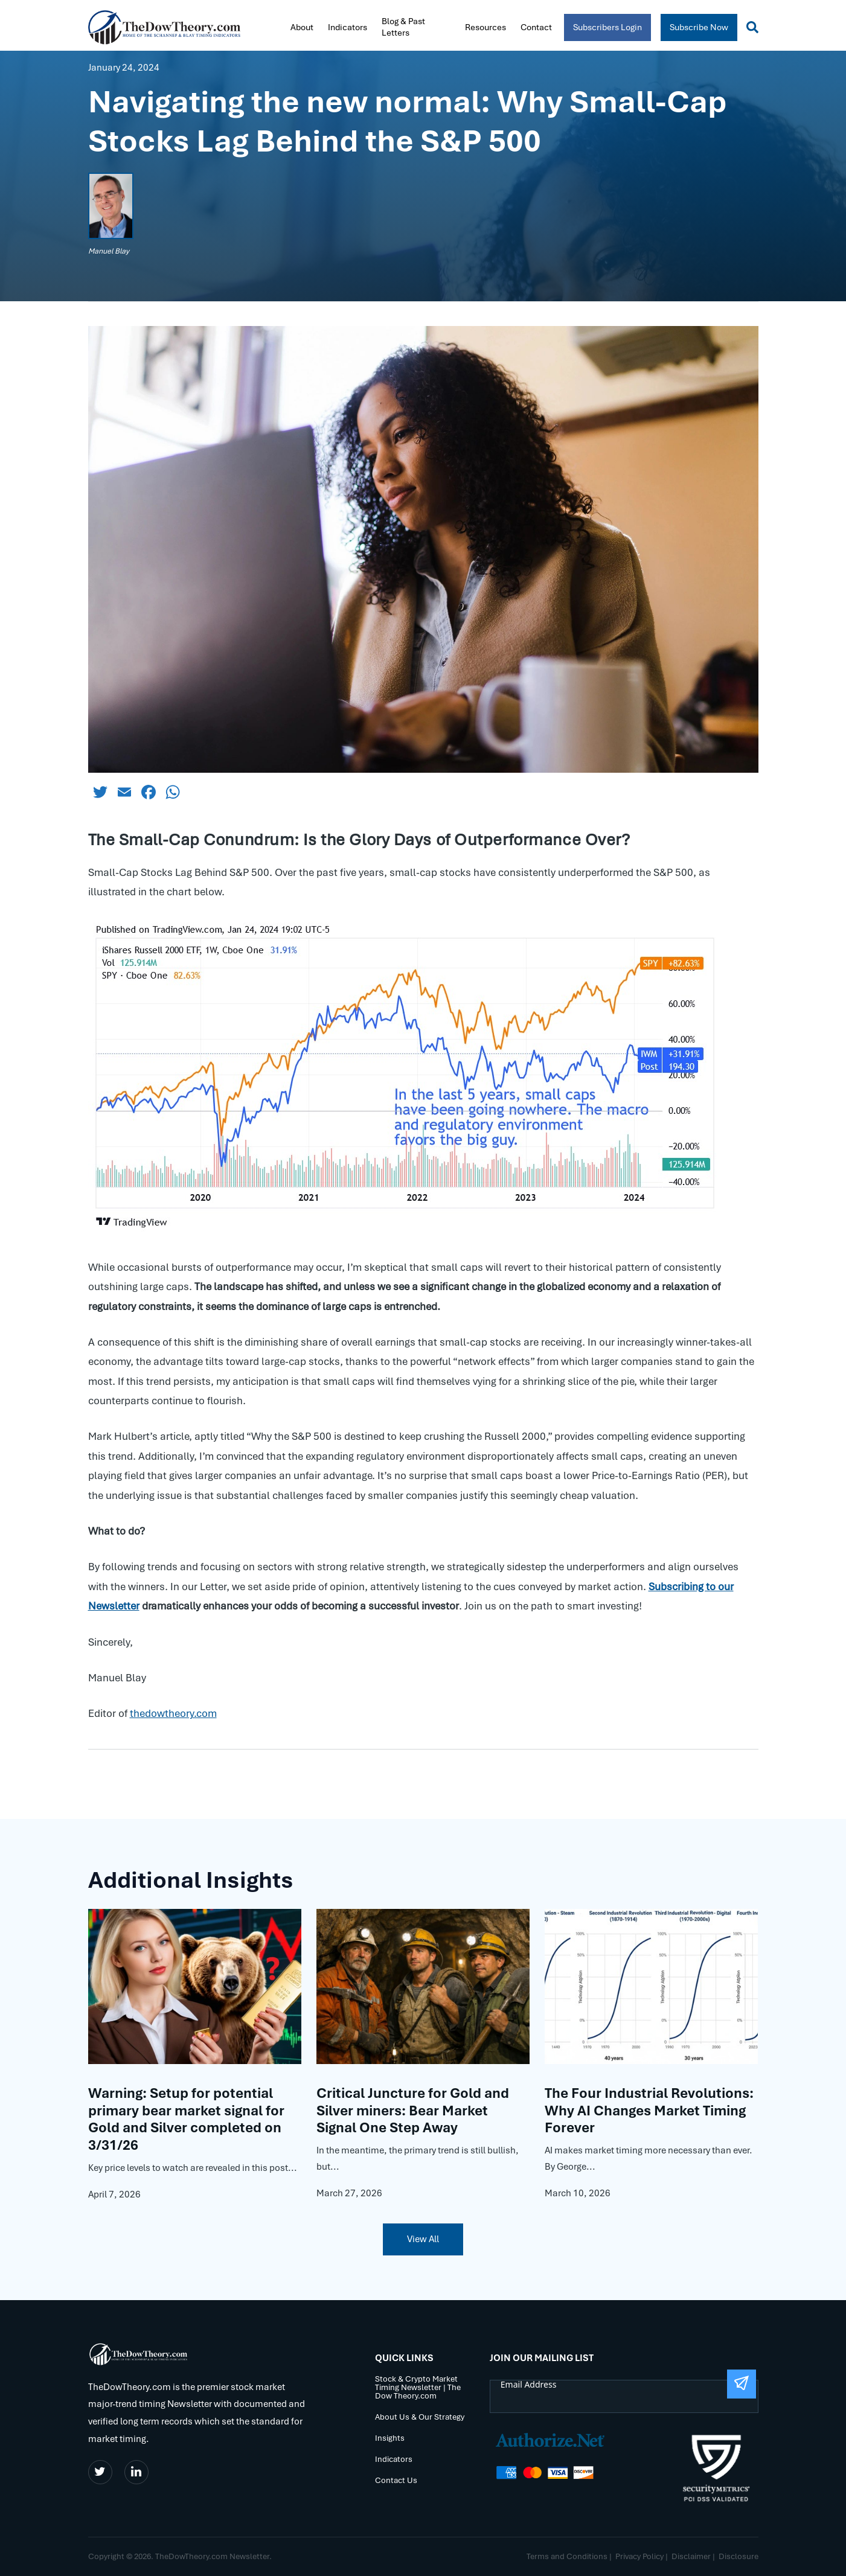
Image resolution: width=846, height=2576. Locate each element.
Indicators (347, 27)
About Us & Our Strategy (419, 2417)
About (301, 27)
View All (423, 2239)
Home (271, 26)
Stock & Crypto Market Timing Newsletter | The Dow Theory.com (418, 2388)
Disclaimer (691, 2556)
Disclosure (738, 2556)
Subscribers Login (607, 27)
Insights (390, 2438)
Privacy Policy (639, 2556)
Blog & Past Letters (403, 27)
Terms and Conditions (567, 2556)
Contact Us (396, 2480)
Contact (536, 27)
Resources (485, 27)
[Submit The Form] (741, 2384)
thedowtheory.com (173, 1713)
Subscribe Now (699, 27)
